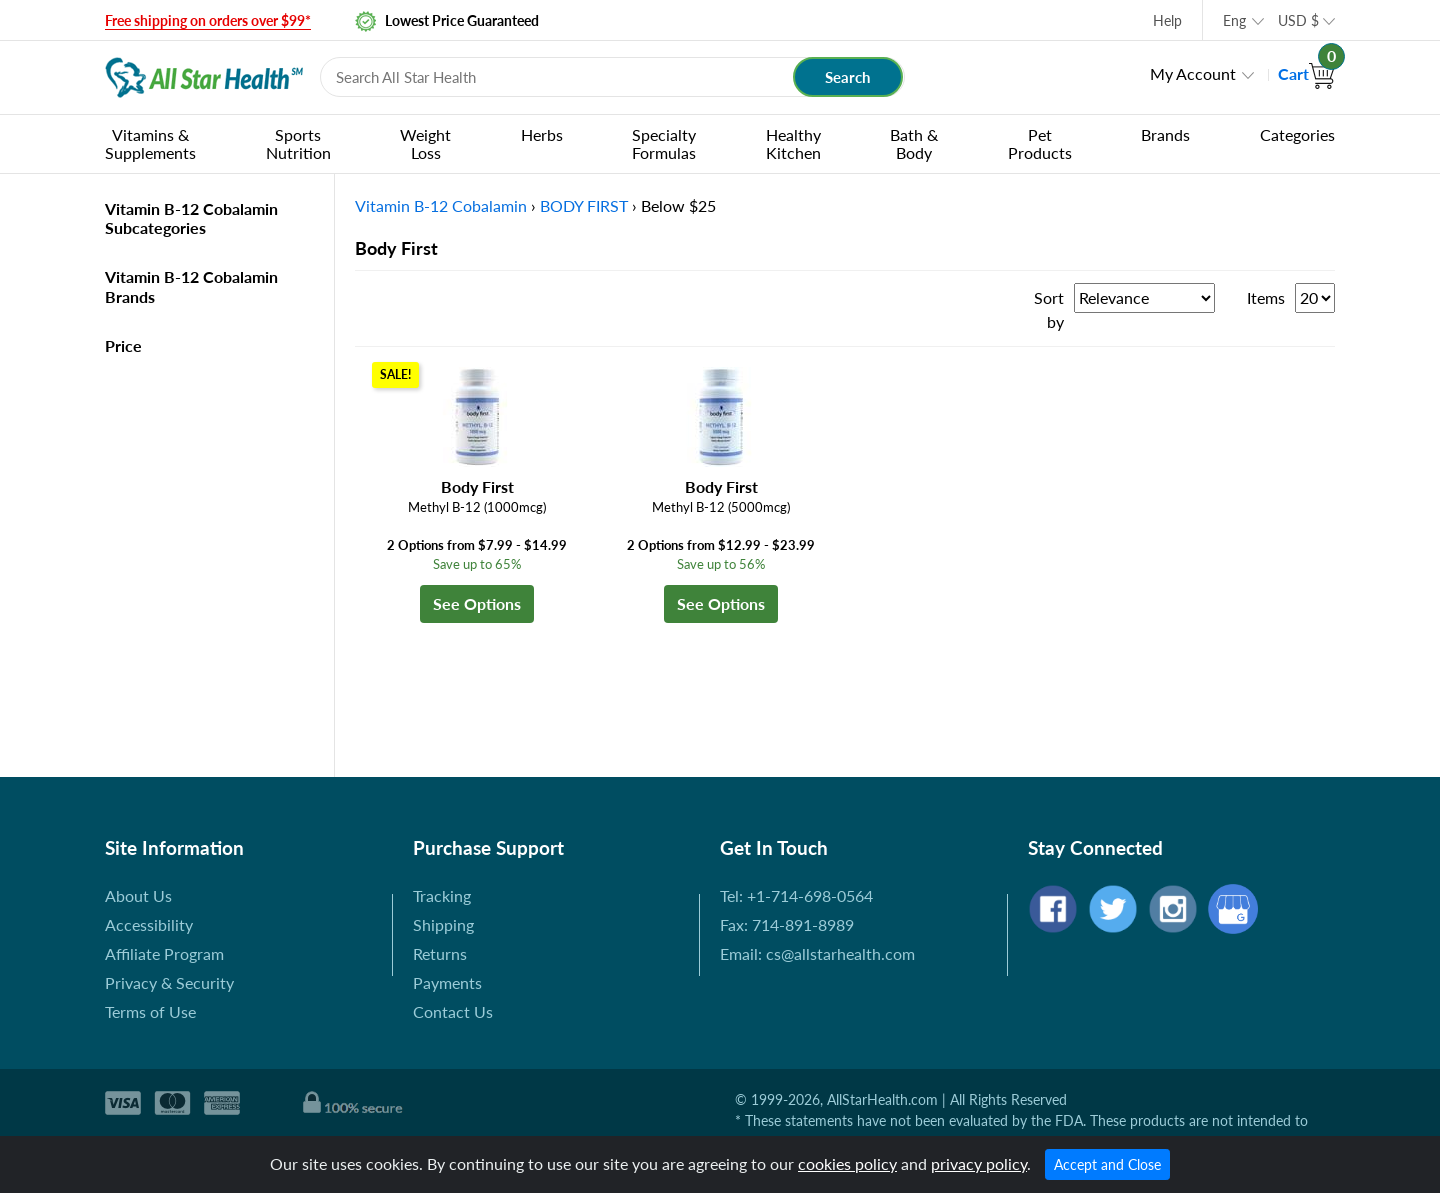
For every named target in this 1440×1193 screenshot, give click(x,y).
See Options (477, 603)
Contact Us (453, 1011)
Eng (1234, 20)
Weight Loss (425, 143)
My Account (1193, 73)
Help (1167, 20)
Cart (1306, 73)
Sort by (1049, 309)
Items (1266, 297)
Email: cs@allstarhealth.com (817, 953)
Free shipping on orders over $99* (208, 20)
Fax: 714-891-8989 (787, 924)
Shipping (443, 924)
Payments (447, 982)
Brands (1165, 134)
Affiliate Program (164, 953)
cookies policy (847, 1163)
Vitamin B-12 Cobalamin (441, 205)
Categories (1297, 134)
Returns (440, 953)
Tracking (442, 895)
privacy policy (979, 1163)
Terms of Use (150, 1011)
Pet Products (1040, 143)
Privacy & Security (169, 982)
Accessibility (149, 924)
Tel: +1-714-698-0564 (796, 895)
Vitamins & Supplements (150, 143)
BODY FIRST (584, 205)
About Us (138, 895)
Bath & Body (914, 143)
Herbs (542, 134)
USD (1298, 20)
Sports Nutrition (298, 143)
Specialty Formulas (664, 143)
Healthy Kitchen (793, 143)
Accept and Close (1107, 1164)
